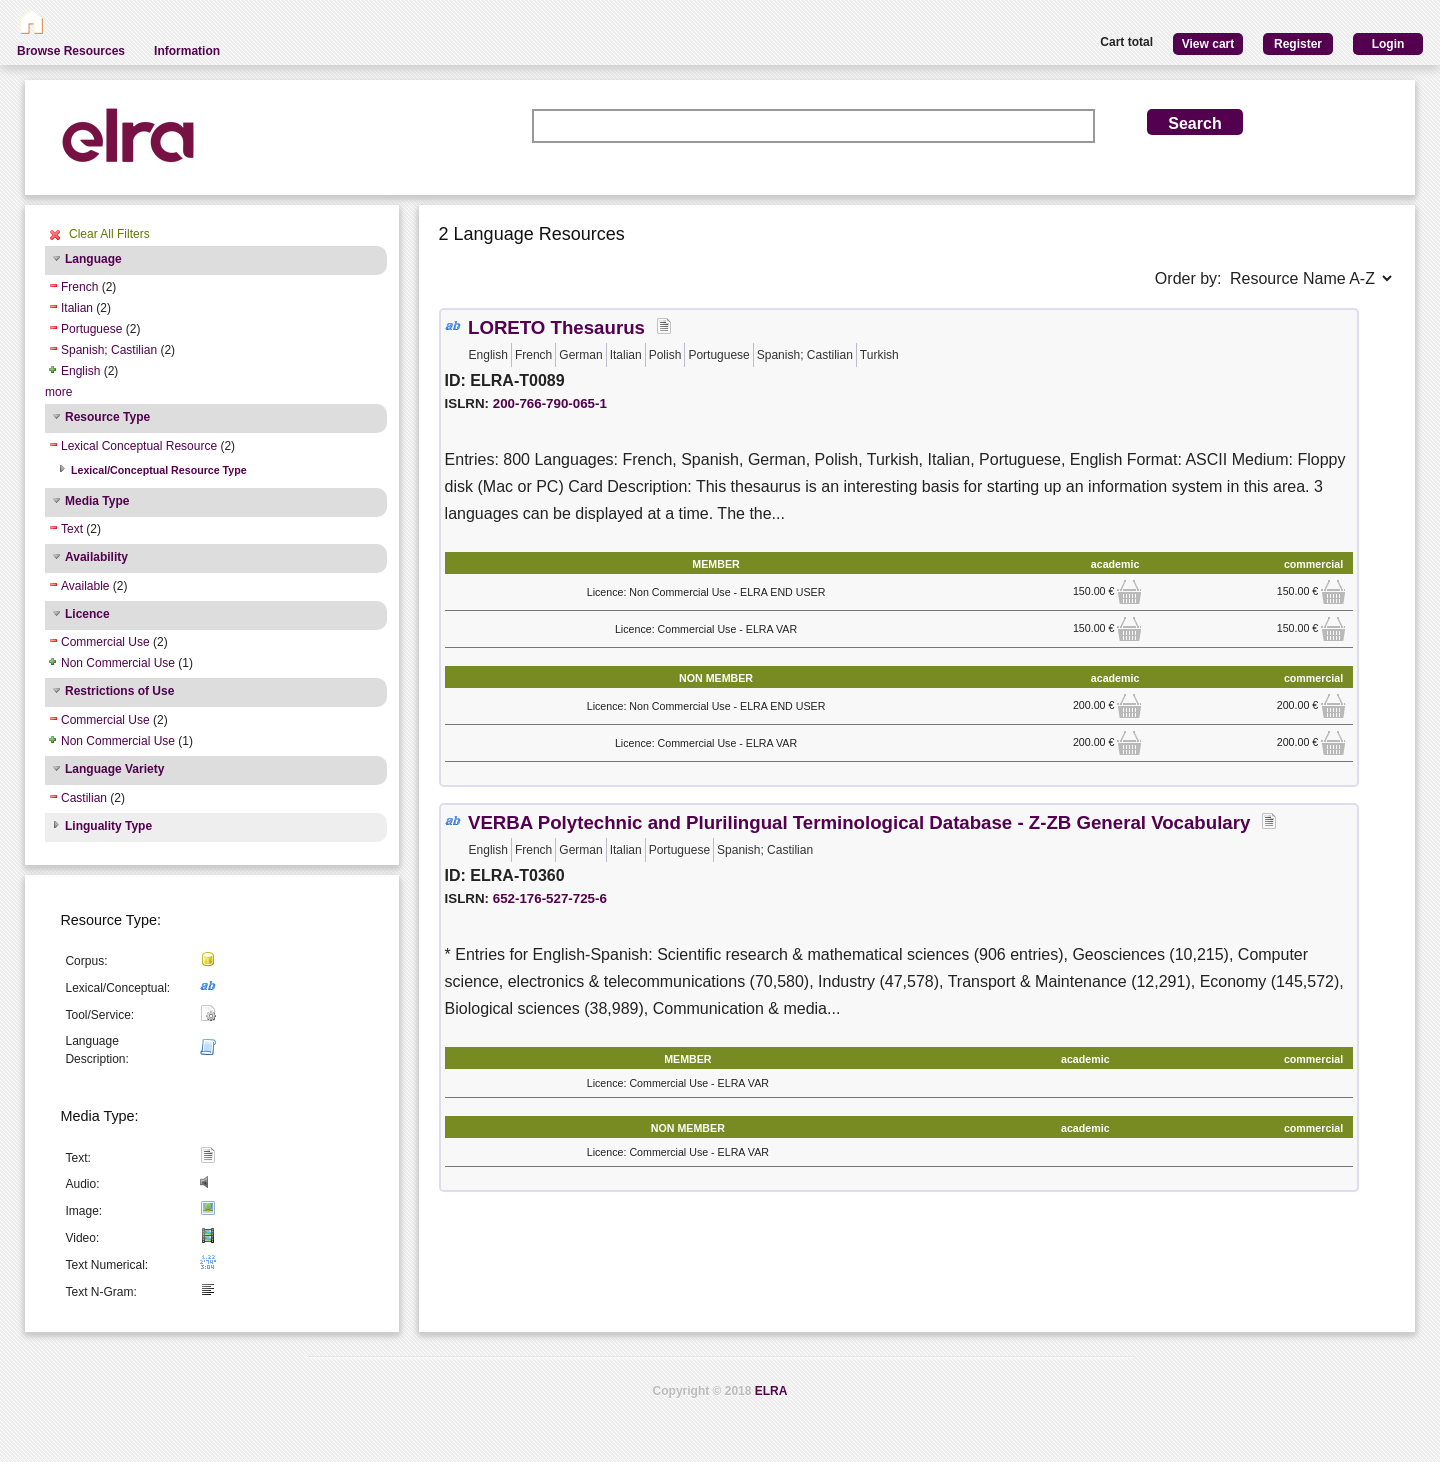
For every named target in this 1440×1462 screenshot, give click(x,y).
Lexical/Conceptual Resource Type (159, 470)
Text (72, 529)
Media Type (97, 501)
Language (93, 259)
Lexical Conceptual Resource (139, 446)
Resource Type (107, 417)
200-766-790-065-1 (550, 403)
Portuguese (91, 329)
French (79, 287)
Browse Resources (71, 51)
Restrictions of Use (119, 691)
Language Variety (114, 769)
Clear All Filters (109, 234)
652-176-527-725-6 (550, 898)
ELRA (771, 1391)
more (58, 392)
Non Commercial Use (118, 663)
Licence (87, 614)
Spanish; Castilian (109, 350)
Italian (77, 308)
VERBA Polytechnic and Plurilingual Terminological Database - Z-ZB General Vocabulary (859, 822)
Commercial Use (105, 642)
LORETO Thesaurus (556, 327)
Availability (96, 557)
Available (85, 586)
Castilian (84, 798)
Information (187, 51)
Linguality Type (108, 826)
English (80, 371)
